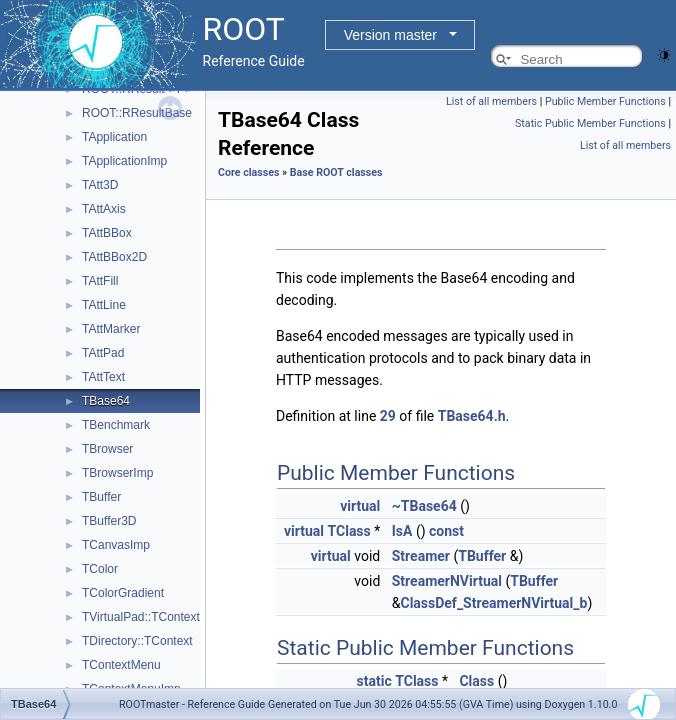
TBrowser (107, 449)
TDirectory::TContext (137, 641)
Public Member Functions (605, 101)
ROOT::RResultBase (137, 113)
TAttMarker (111, 329)
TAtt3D (100, 185)
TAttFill (100, 281)
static (374, 681)
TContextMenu (121, 665)
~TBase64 (424, 506)
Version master (390, 35)
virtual (360, 506)
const (446, 531)
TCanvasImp (116, 545)
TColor (100, 569)
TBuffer (101, 497)
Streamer (421, 556)
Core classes (248, 172)
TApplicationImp (124, 161)
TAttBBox (107, 233)
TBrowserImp (117, 473)
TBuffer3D (109, 521)
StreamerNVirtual (447, 581)
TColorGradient (123, 593)
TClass (349, 531)
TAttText (103, 377)
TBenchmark (116, 425)
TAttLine (104, 305)
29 (388, 416)
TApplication (114, 137)
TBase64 (106, 401)
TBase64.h (472, 416)
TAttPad (103, 353)
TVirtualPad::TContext (141, 617)
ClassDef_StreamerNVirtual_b (493, 603)
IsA (402, 531)
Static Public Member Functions (590, 123)
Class (476, 681)
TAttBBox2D (114, 257)
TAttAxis (104, 209)
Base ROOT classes (336, 172)
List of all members (491, 101)
